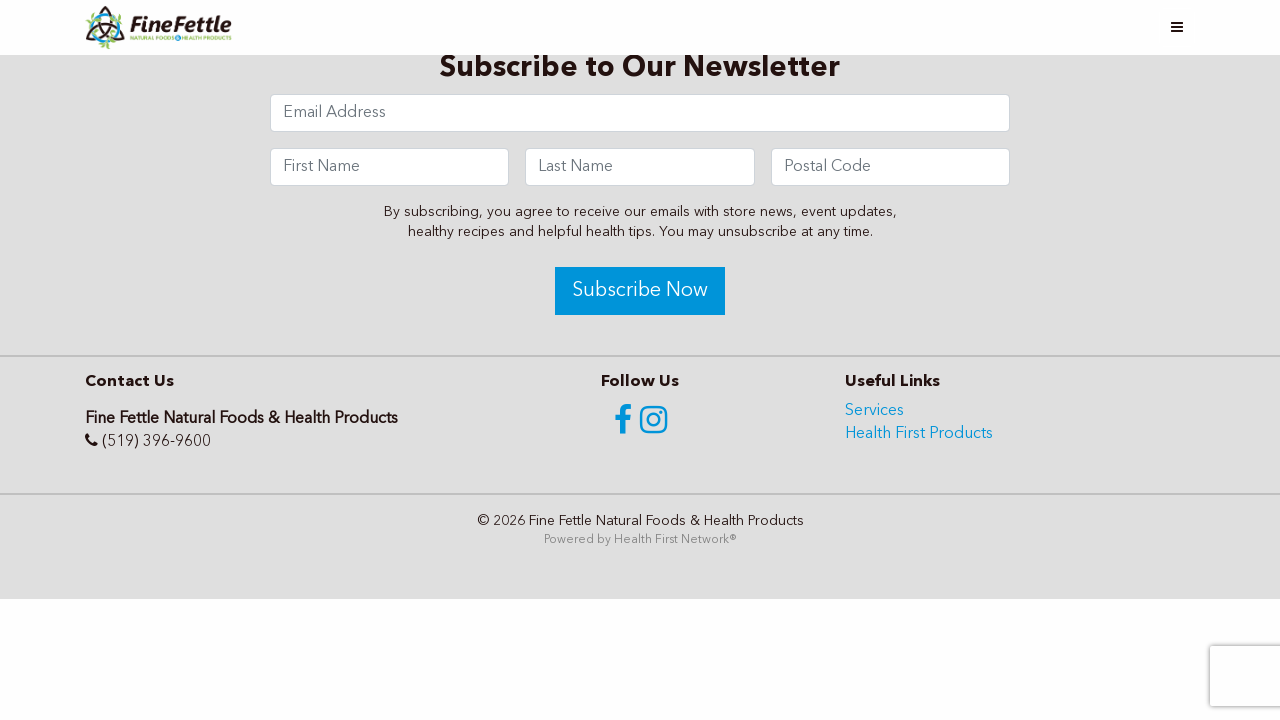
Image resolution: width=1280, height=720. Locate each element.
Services (874, 411)
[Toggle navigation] (1177, 27)
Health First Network (671, 540)
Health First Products (919, 434)
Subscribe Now (640, 291)
